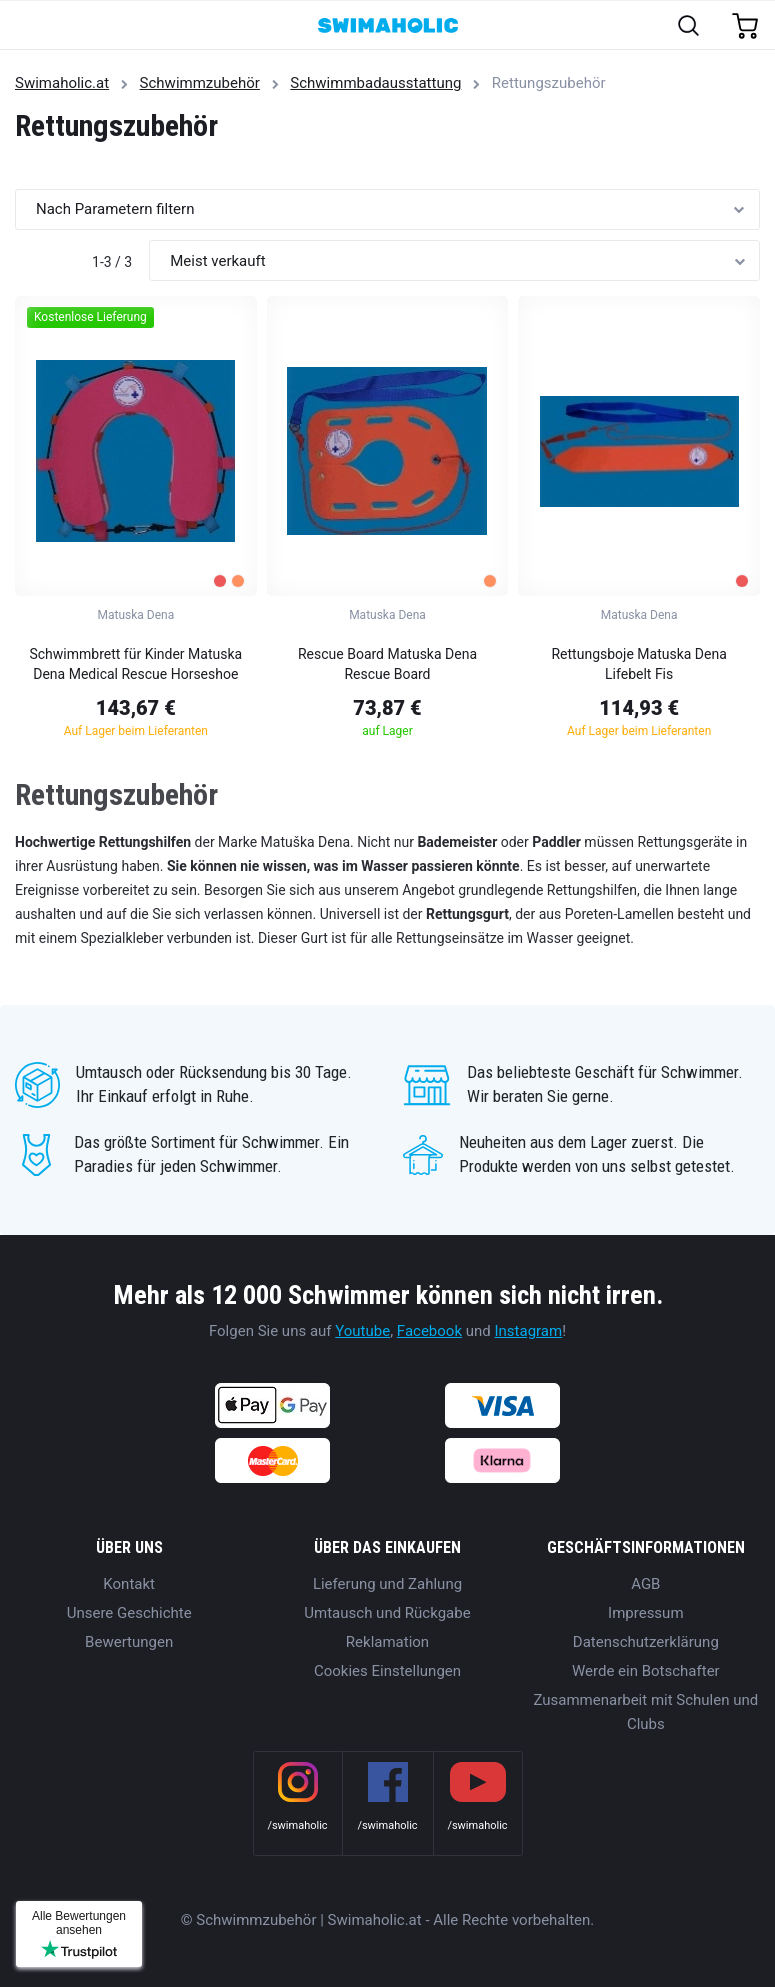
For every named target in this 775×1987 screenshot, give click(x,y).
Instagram (528, 1331)
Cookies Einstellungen (387, 1671)
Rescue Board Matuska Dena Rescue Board (387, 664)
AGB (645, 1584)
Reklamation (387, 1642)
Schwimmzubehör (200, 83)
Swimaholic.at (62, 83)
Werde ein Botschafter (646, 1671)
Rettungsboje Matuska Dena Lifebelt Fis (638, 664)
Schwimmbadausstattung (375, 83)
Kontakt (129, 1584)
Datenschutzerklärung (646, 1642)
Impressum (645, 1613)
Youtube (362, 1331)
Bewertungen (129, 1642)
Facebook (429, 1331)
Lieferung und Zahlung (387, 1584)
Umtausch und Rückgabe (387, 1613)
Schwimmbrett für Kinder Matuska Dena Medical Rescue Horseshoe (135, 664)
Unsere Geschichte (129, 1613)
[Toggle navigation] (26, 26)
